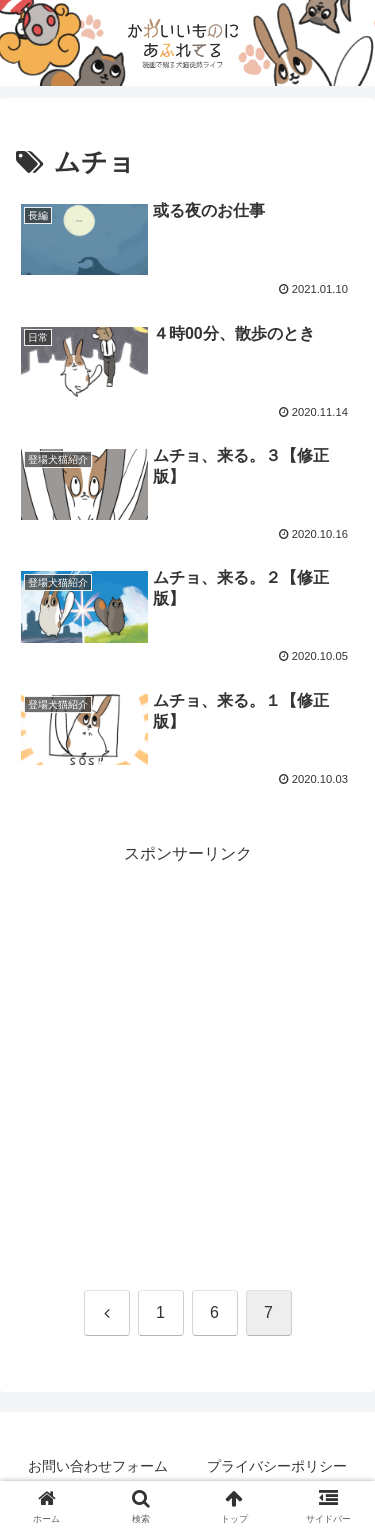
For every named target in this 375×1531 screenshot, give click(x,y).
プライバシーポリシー (277, 1466)
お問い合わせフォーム (98, 1466)
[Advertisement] (187, 1056)
